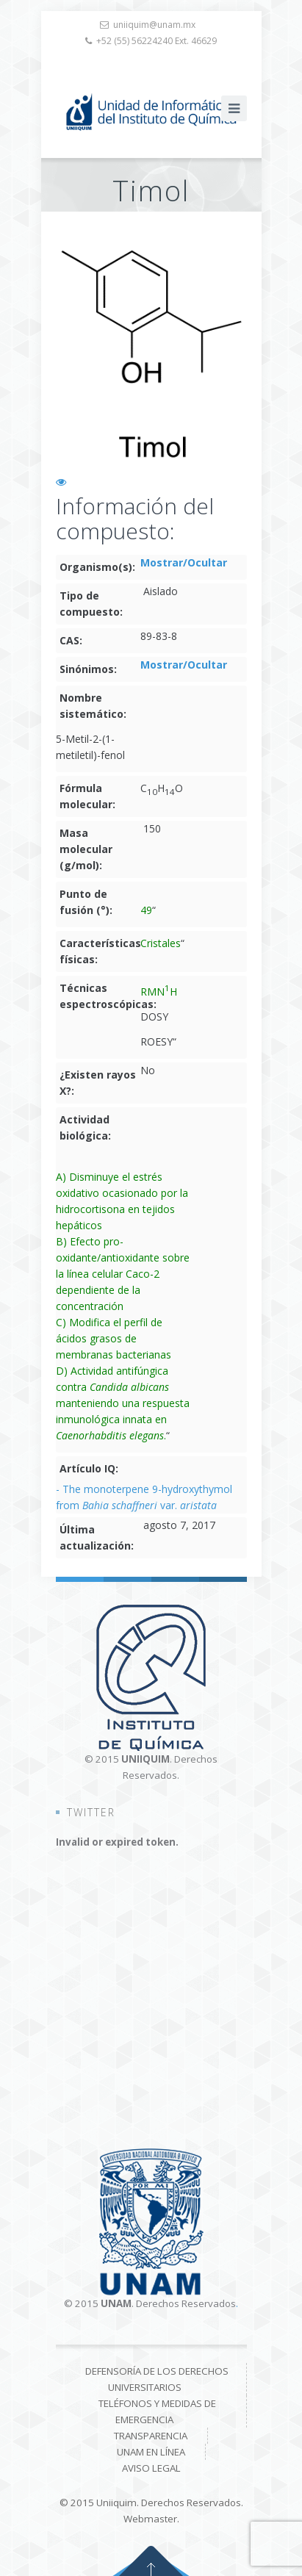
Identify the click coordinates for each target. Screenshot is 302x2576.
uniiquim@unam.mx (154, 24)
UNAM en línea (151, 2451)
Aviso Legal (151, 2468)
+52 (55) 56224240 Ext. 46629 (156, 41)
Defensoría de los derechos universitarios (157, 2379)
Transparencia (150, 2435)
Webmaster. (151, 2518)
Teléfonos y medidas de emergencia (157, 2411)
